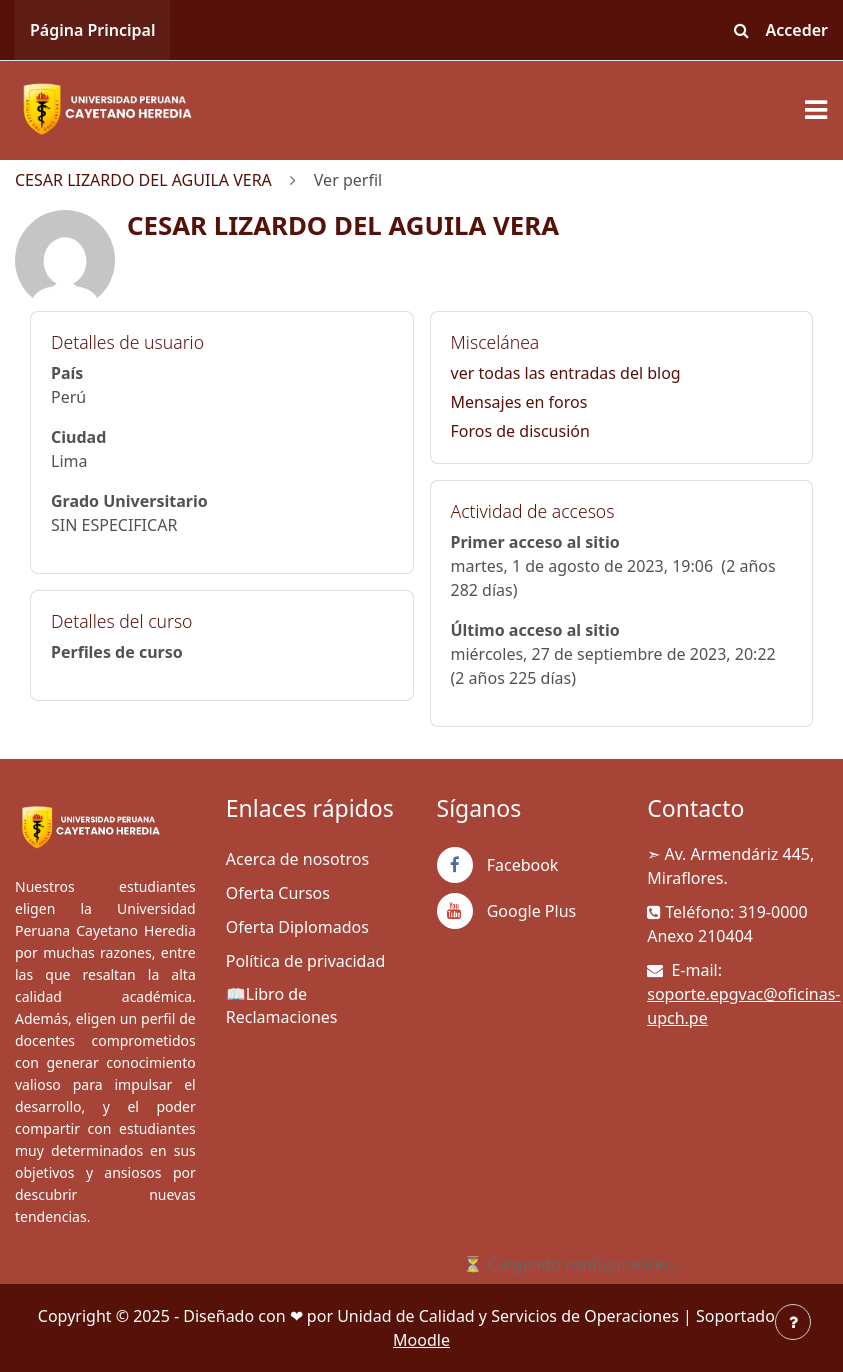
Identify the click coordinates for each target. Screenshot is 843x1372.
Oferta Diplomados (297, 927)
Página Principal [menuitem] (92, 30)
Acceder (797, 30)
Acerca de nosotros (297, 859)
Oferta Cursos (278, 893)
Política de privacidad (306, 961)
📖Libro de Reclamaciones (282, 1005)
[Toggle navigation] (816, 110)
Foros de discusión (520, 431)
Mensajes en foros (519, 402)
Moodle (421, 1340)
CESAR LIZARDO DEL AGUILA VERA (143, 180)
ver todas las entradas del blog (566, 373)
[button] (742, 30)
